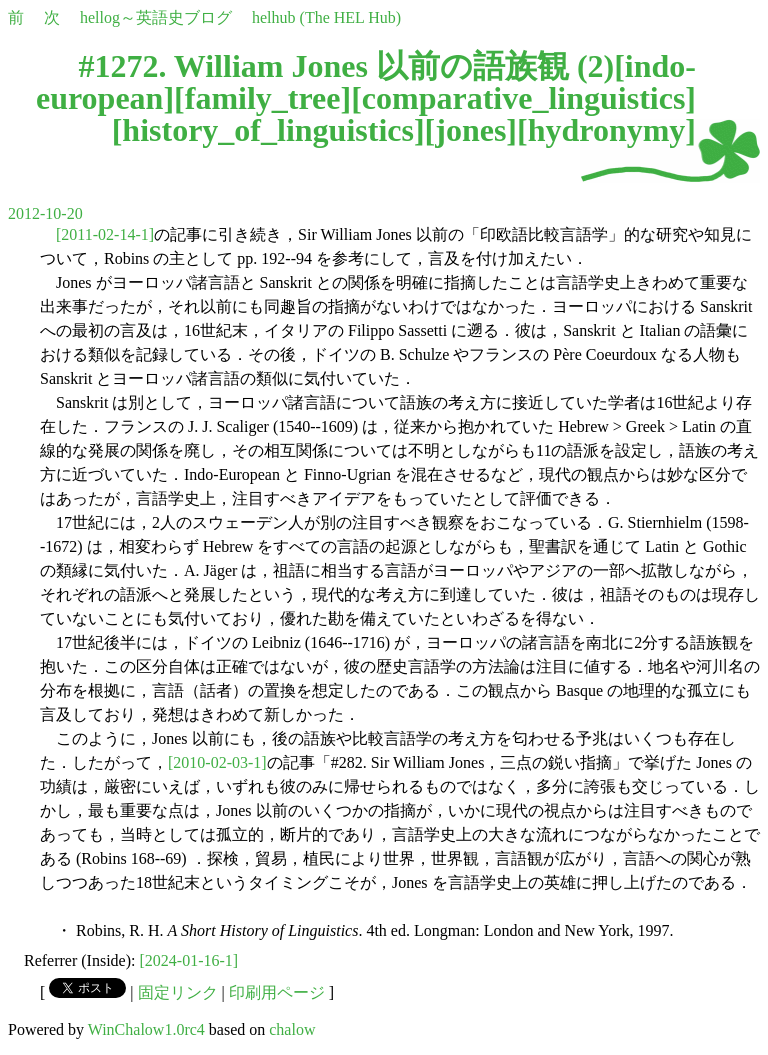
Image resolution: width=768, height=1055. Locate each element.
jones (470, 130)
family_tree (263, 98)
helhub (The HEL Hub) (326, 17)
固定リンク (178, 992)
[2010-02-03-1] (217, 762)
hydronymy (607, 130)
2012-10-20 (45, 213)
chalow (292, 1029)
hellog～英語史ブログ (156, 17)
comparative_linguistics (524, 98)
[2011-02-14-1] (105, 234)
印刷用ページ (277, 992)
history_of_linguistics (268, 130)
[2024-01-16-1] (189, 960)
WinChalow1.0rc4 (146, 1029)
